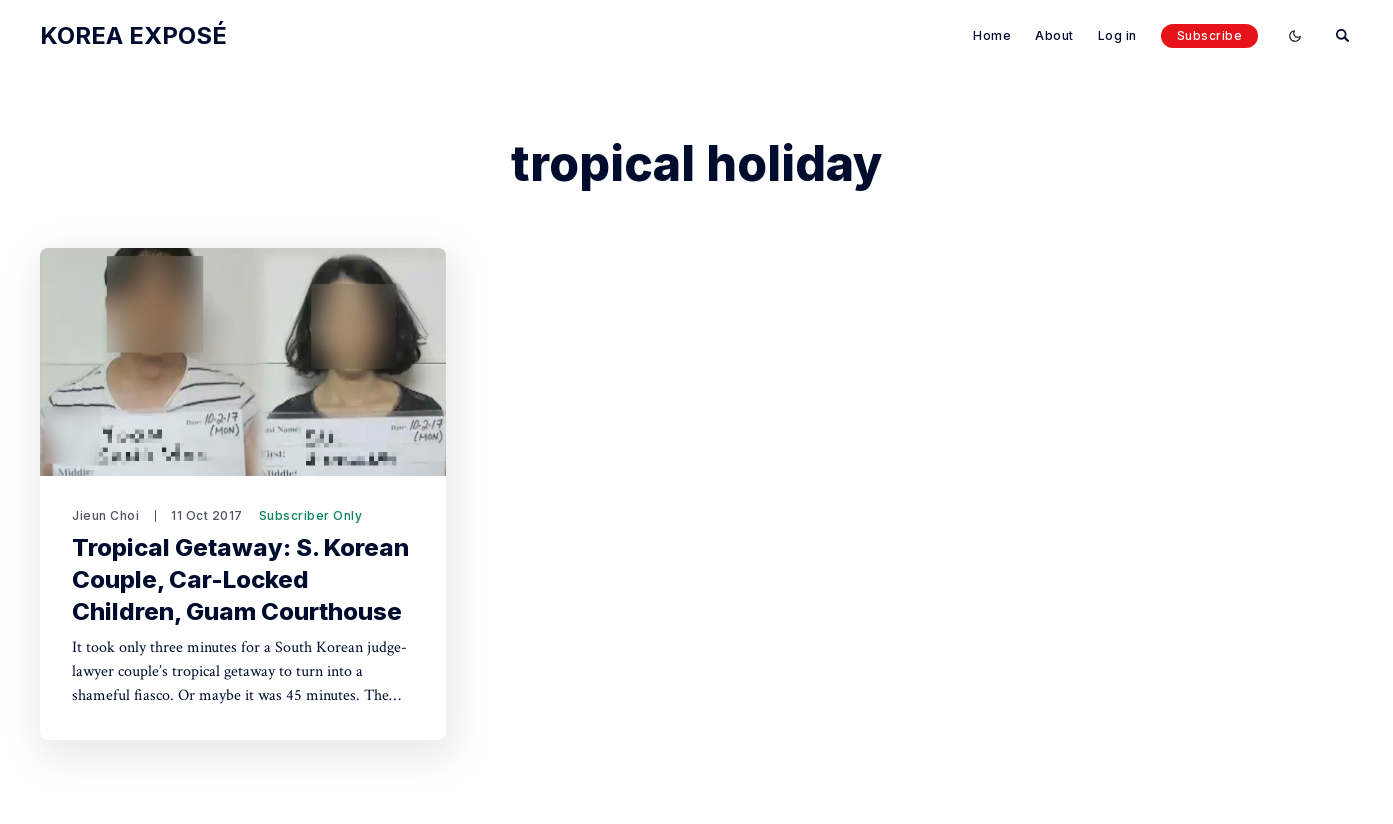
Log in (1117, 35)
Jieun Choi (105, 515)
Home (992, 35)
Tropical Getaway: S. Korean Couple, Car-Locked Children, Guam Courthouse (240, 579)
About (1054, 35)
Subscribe (1210, 35)
